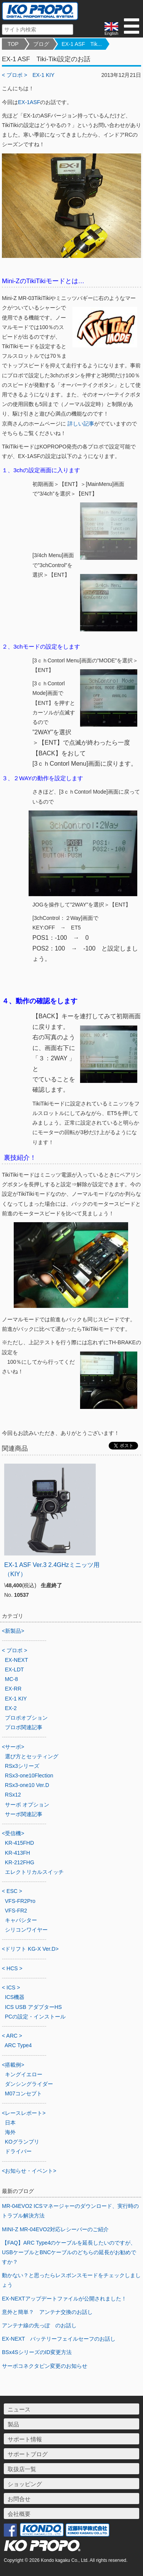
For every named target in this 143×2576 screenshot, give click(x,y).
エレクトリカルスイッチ (34, 1872)
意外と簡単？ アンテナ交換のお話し (47, 2312)
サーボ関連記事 (23, 1814)
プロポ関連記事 (23, 1727)
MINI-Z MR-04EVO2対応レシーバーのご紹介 (55, 2229)
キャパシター (21, 1920)
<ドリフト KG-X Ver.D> (30, 1949)
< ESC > (12, 1891)
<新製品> (13, 1631)
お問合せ (19, 2499)
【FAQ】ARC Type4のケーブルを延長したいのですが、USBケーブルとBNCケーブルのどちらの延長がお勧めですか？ (69, 2252)
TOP (13, 44)
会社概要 (19, 2514)
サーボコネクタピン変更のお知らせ (44, 2366)
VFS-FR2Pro (20, 1901)
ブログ (41, 44)
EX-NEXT (16, 1660)
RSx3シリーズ (22, 1766)
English (111, 29)
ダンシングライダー (29, 2084)
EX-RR (13, 1689)
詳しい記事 (80, 424)
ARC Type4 (18, 2045)
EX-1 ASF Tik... (82, 44)
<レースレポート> (23, 2113)
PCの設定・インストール (35, 2017)
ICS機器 (14, 1997)
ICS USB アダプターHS (33, 2007)
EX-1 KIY (43, 75)
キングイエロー (23, 2074)
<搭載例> (13, 2065)
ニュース (19, 2409)
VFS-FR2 (16, 1911)
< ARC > (12, 2036)
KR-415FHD (19, 1843)
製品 (13, 2424)
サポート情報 (25, 2439)
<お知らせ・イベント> (29, 2171)
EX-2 (11, 1708)
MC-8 (11, 1679)
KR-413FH (17, 1853)
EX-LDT (14, 1669)
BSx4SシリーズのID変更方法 (37, 2352)
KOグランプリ (22, 2142)
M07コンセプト (23, 2093)
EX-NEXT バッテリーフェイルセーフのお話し (59, 2339)
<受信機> (13, 1833)
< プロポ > (14, 75)
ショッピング (25, 2484)
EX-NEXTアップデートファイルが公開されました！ (64, 2299)
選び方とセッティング (31, 1756)
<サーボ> (13, 1747)
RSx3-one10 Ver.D (27, 1785)
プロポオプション (26, 1718)
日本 (10, 2122)
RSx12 (13, 1795)
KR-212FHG (19, 1862)
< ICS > (11, 1987)
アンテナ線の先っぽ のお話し (39, 2325)
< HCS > (12, 1968)
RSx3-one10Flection (29, 1775)
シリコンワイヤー (26, 1930)
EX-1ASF (29, 102)
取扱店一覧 (22, 2469)
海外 (10, 2132)
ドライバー (18, 2151)
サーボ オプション (27, 1805)
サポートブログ (28, 2454)
